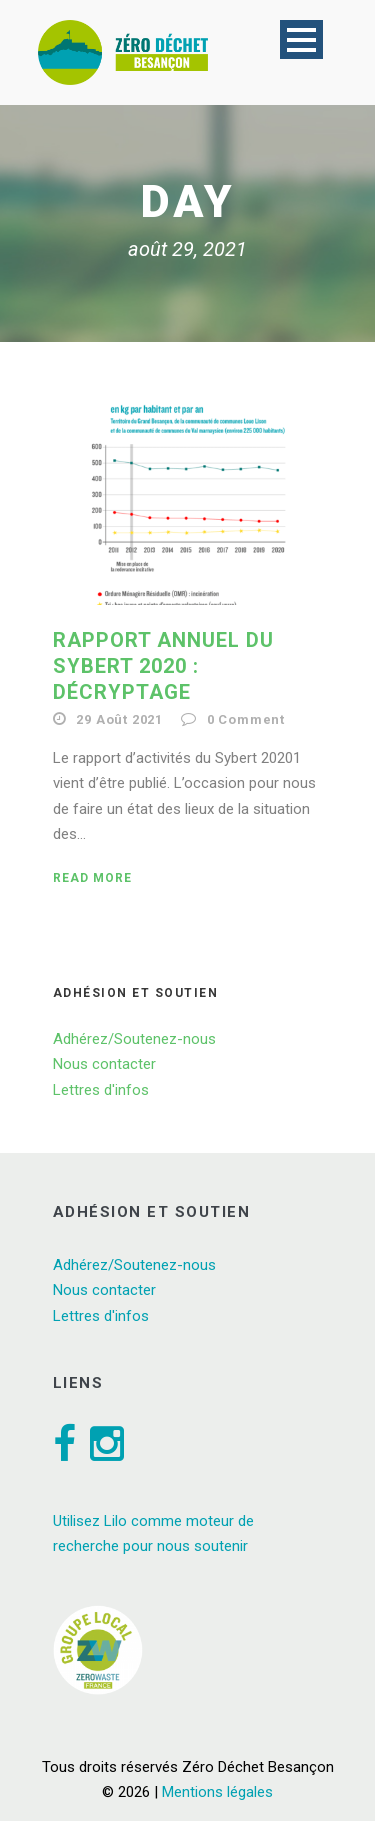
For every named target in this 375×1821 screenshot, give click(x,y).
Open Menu (301, 39)
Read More (92, 878)
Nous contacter (104, 1064)
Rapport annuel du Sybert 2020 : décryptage (163, 666)
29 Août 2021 (119, 719)
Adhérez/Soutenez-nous (134, 1039)
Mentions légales (217, 1792)
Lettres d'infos (101, 1090)
